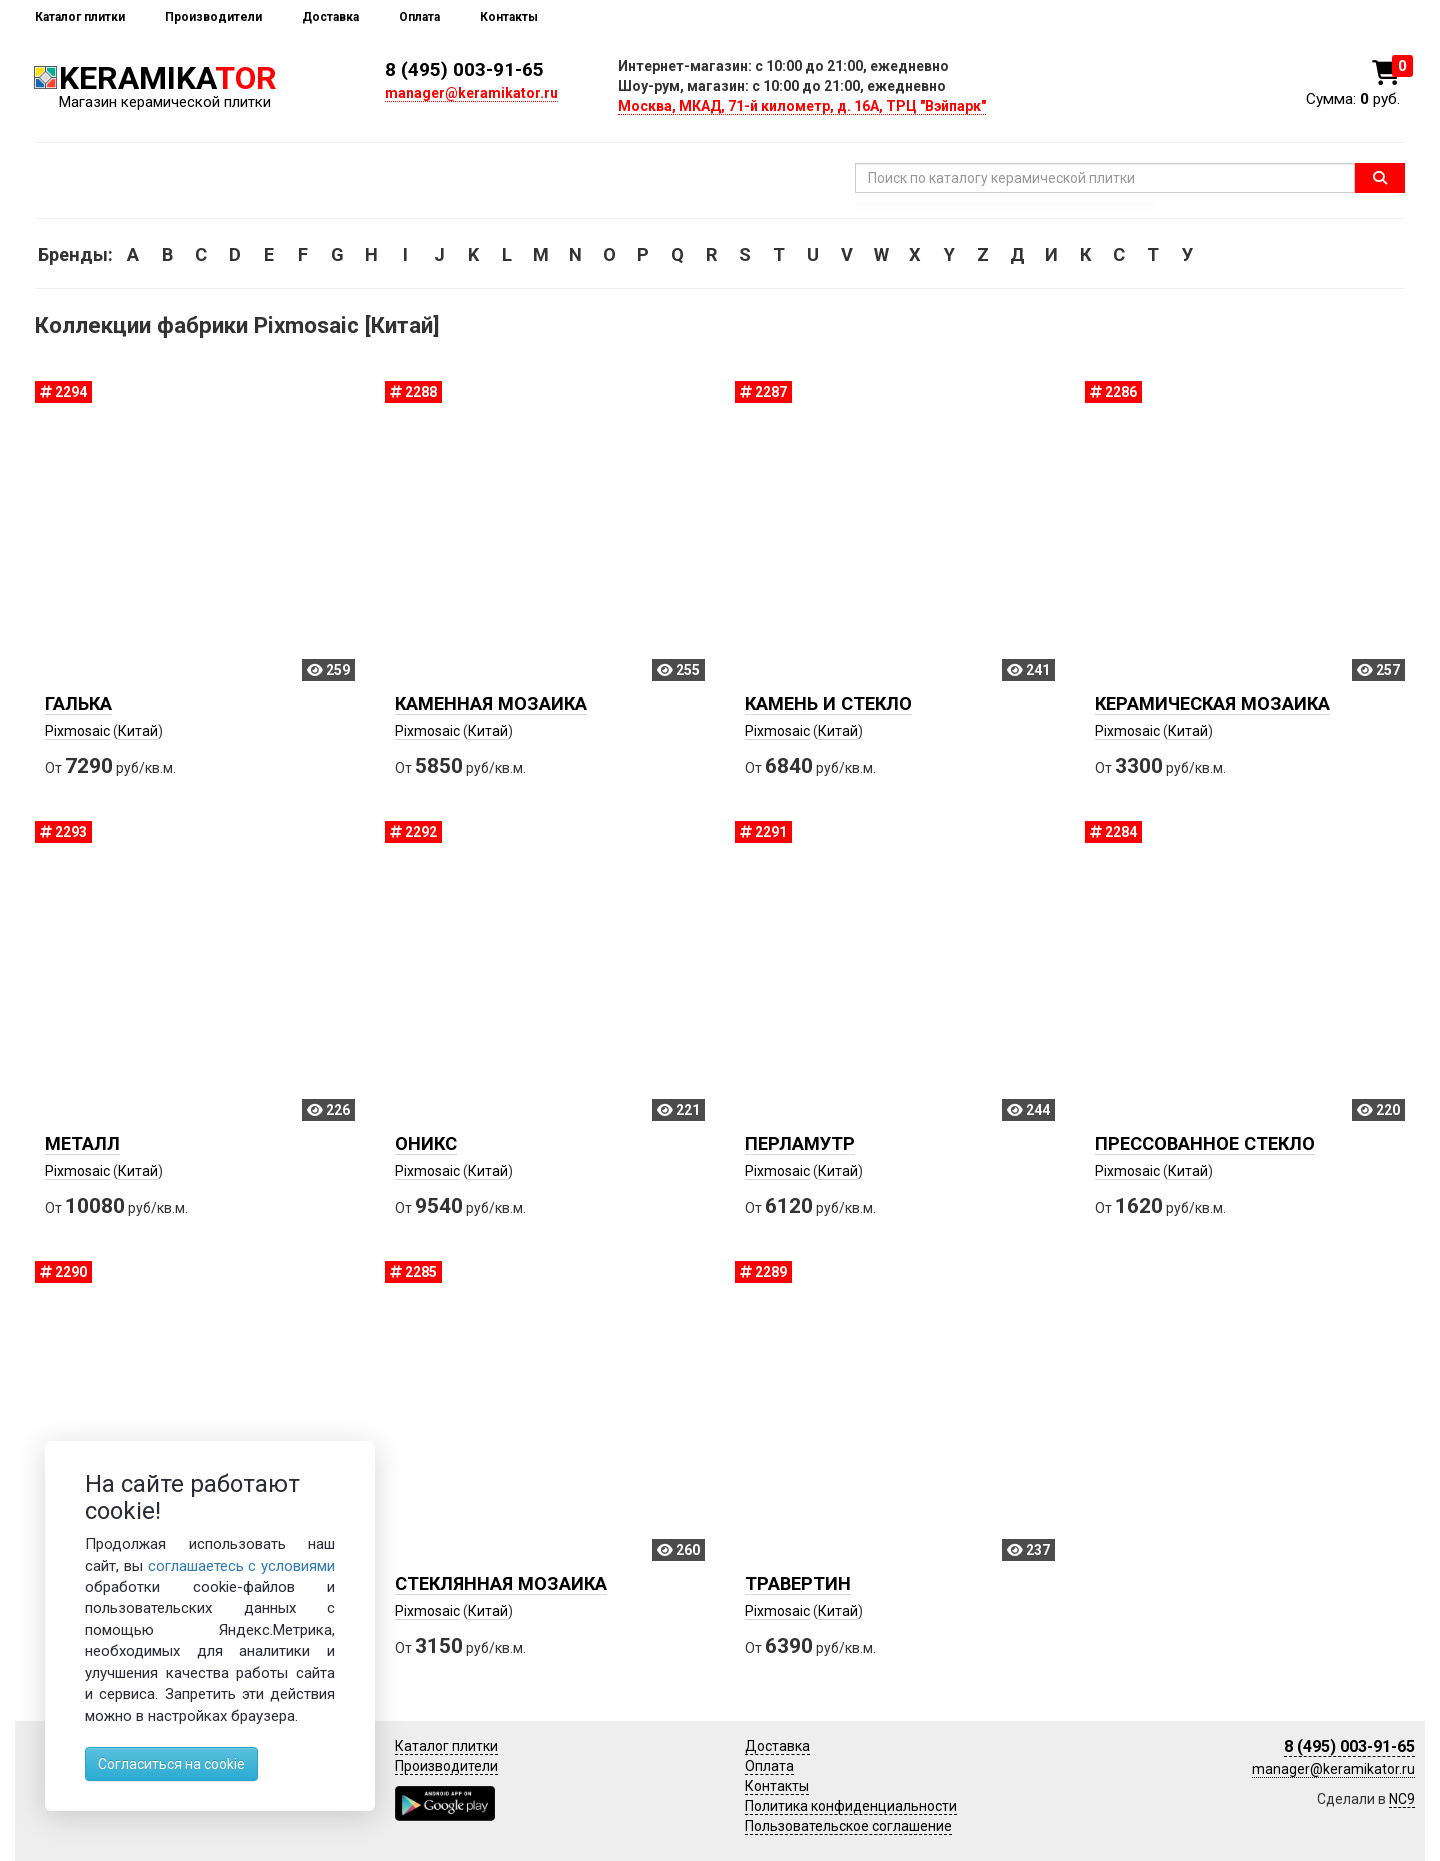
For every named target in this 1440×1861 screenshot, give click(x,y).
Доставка (330, 17)
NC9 (1402, 1799)
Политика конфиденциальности (851, 1806)
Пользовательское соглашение (848, 1826)
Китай (138, 731)
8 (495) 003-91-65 (464, 69)
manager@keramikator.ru (471, 93)
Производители (213, 17)
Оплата (419, 17)
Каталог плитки (80, 17)
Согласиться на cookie (171, 1764)
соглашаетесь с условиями (242, 1566)
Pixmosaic (77, 731)
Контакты (509, 17)
